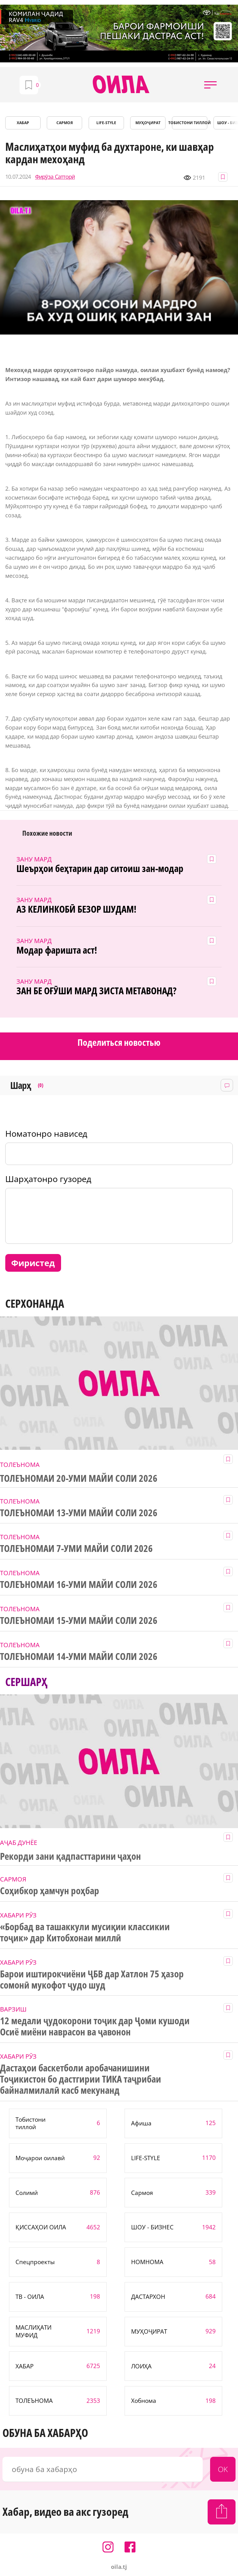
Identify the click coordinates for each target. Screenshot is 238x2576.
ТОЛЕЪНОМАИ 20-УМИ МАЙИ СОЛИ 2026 (78, 1478)
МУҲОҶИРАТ (148, 122)
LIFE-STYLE (106, 122)
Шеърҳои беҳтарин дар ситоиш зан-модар (99, 868)
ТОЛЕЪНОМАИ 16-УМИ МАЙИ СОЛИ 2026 (78, 1584)
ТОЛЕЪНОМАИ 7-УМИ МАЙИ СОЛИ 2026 (76, 1548)
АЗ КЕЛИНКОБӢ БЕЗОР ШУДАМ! (76, 909)
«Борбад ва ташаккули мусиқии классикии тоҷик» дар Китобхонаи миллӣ (85, 1932)
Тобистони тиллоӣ (189, 122)
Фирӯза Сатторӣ (55, 176)
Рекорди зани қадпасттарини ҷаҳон (70, 1856)
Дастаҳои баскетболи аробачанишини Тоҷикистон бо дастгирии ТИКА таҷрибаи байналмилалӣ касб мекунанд (80, 2079)
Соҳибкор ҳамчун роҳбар (49, 1890)
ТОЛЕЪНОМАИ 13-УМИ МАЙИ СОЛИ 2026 (78, 1512)
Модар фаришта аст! (56, 950)
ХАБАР (23, 122)
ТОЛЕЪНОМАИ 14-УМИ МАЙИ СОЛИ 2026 (78, 1656)
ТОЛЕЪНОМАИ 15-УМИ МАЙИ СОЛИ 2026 (78, 1620)
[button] (210, 84)
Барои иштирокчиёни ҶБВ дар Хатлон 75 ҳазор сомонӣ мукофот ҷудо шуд (92, 1979)
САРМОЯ (64, 122)
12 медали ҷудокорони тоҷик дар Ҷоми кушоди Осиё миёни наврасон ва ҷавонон (95, 2026)
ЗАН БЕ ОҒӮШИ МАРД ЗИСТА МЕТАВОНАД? (96, 990)
